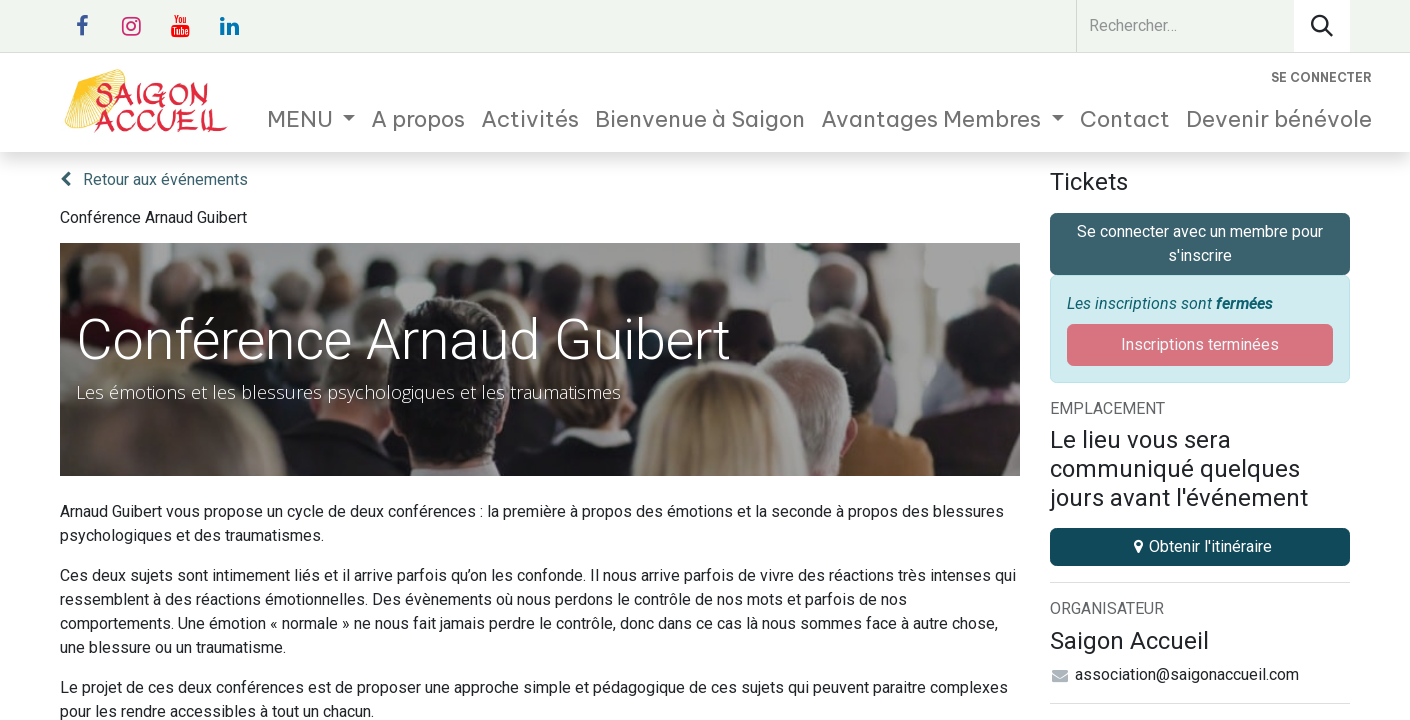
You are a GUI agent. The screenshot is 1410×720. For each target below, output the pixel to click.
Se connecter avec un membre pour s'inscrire (1200, 243)
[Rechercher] (1322, 26)
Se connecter (1321, 77)
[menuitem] (311, 119)
